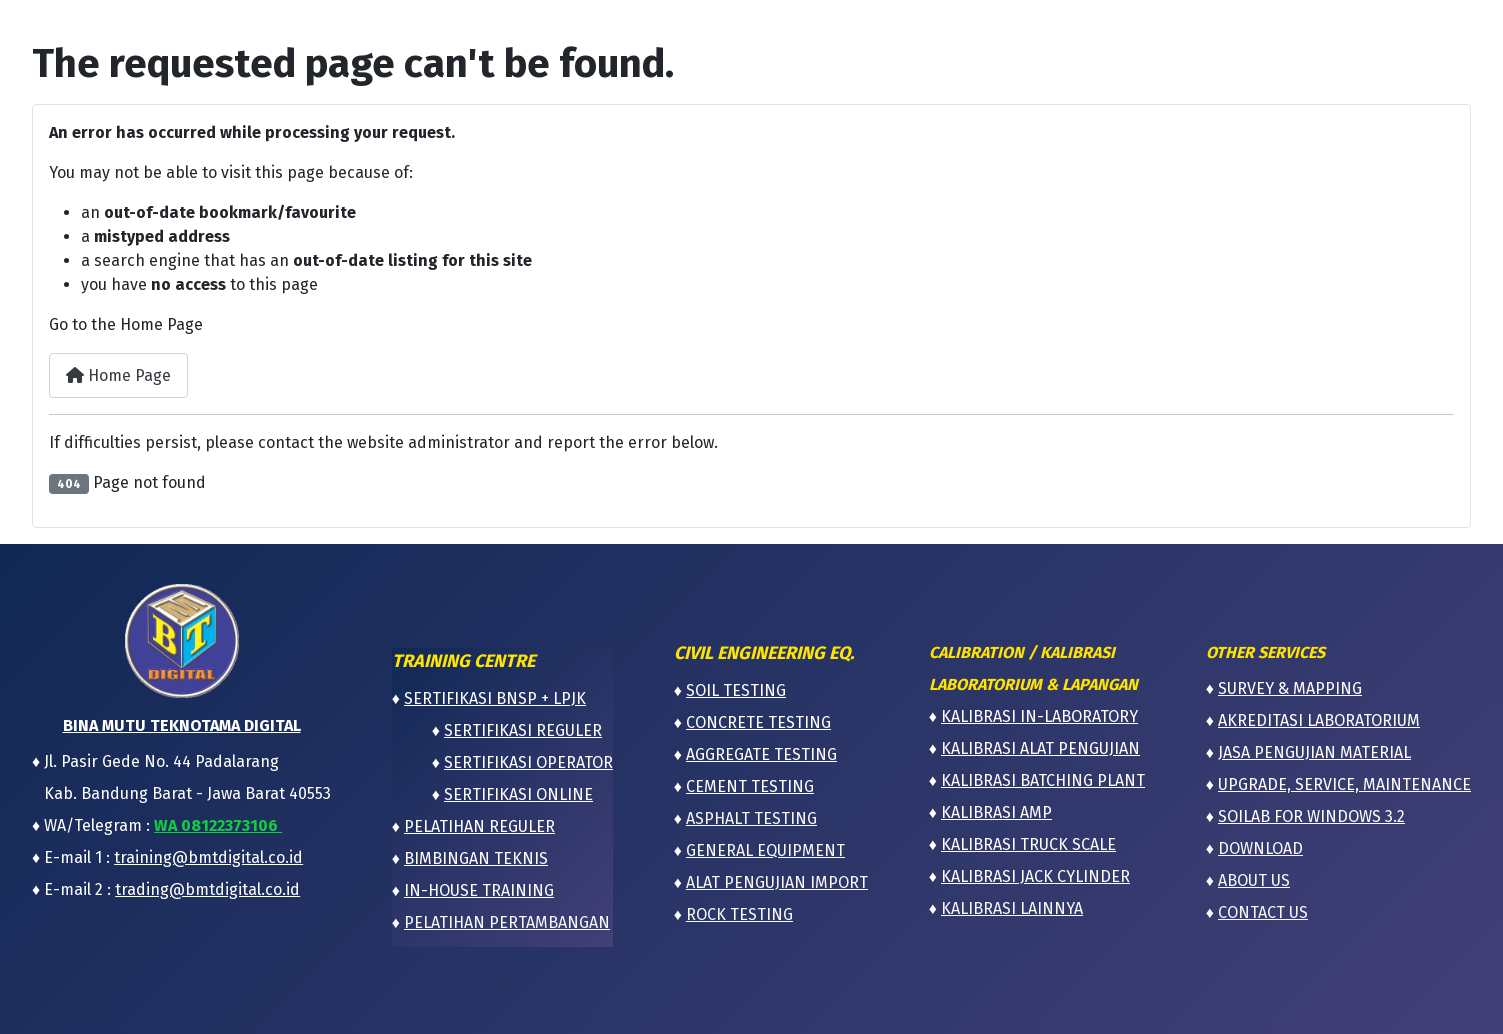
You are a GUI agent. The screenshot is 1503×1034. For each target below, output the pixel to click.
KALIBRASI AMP (996, 812)
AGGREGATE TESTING (761, 754)
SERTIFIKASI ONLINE (518, 794)
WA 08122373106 (218, 825)
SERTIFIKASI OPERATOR (528, 762)
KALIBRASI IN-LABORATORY (1039, 716)
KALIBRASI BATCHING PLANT (1043, 780)
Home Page (118, 375)
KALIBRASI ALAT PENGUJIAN (1040, 748)
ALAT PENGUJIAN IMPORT (777, 882)
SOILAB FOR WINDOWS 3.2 (1311, 816)
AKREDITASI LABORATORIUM (1319, 720)
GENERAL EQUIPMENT (765, 850)
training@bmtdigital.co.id (208, 857)
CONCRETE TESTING (758, 722)
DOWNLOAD (1260, 848)
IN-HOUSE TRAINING (479, 890)
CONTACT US (1263, 912)
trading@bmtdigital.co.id (207, 889)
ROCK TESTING (739, 914)
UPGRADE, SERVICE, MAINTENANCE (1344, 784)
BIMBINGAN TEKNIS (476, 858)
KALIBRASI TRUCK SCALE (1028, 844)
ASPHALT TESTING (751, 818)
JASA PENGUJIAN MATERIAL (1314, 752)
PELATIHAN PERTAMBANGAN (507, 922)
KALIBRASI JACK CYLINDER (1035, 876)
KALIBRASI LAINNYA (1012, 908)
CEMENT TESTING (750, 786)
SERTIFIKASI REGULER (523, 730)
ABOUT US (1254, 880)
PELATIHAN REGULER (479, 826)
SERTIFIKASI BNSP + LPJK (495, 698)
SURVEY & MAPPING (1290, 688)
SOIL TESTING (736, 690)
